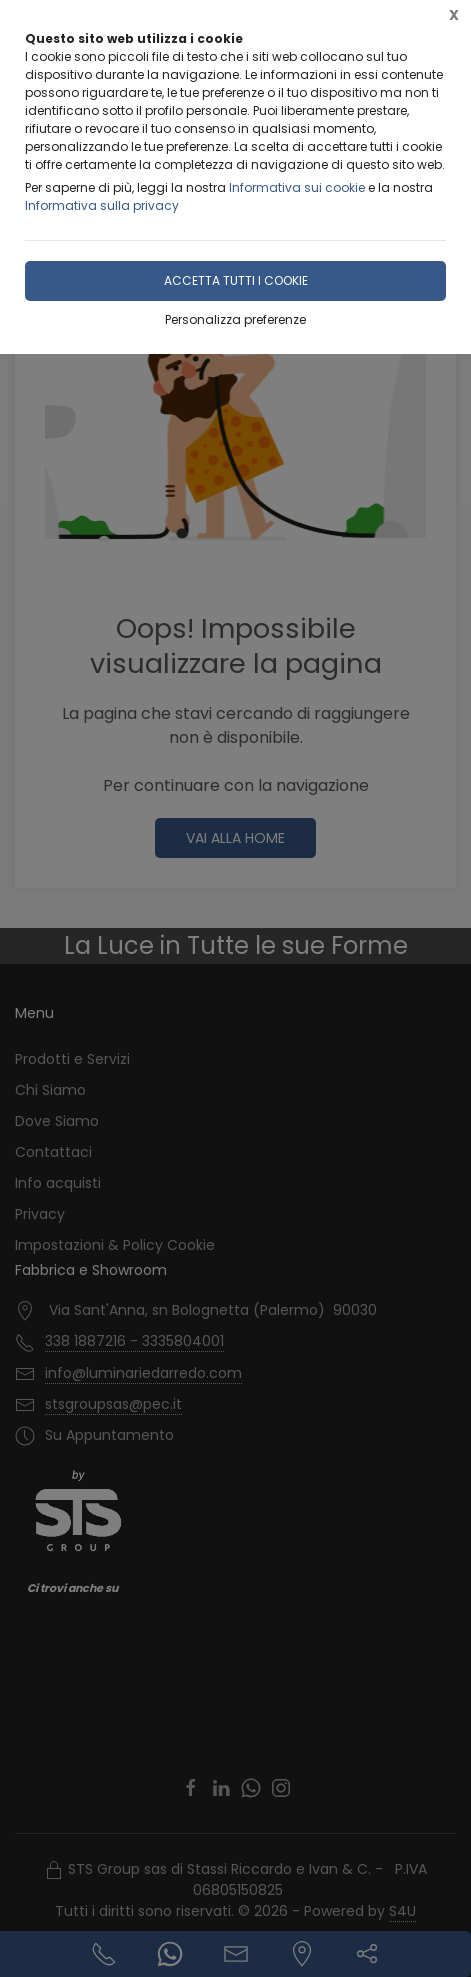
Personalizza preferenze (235, 319)
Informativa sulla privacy (102, 205)
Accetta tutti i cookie (236, 280)
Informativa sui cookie (297, 187)
